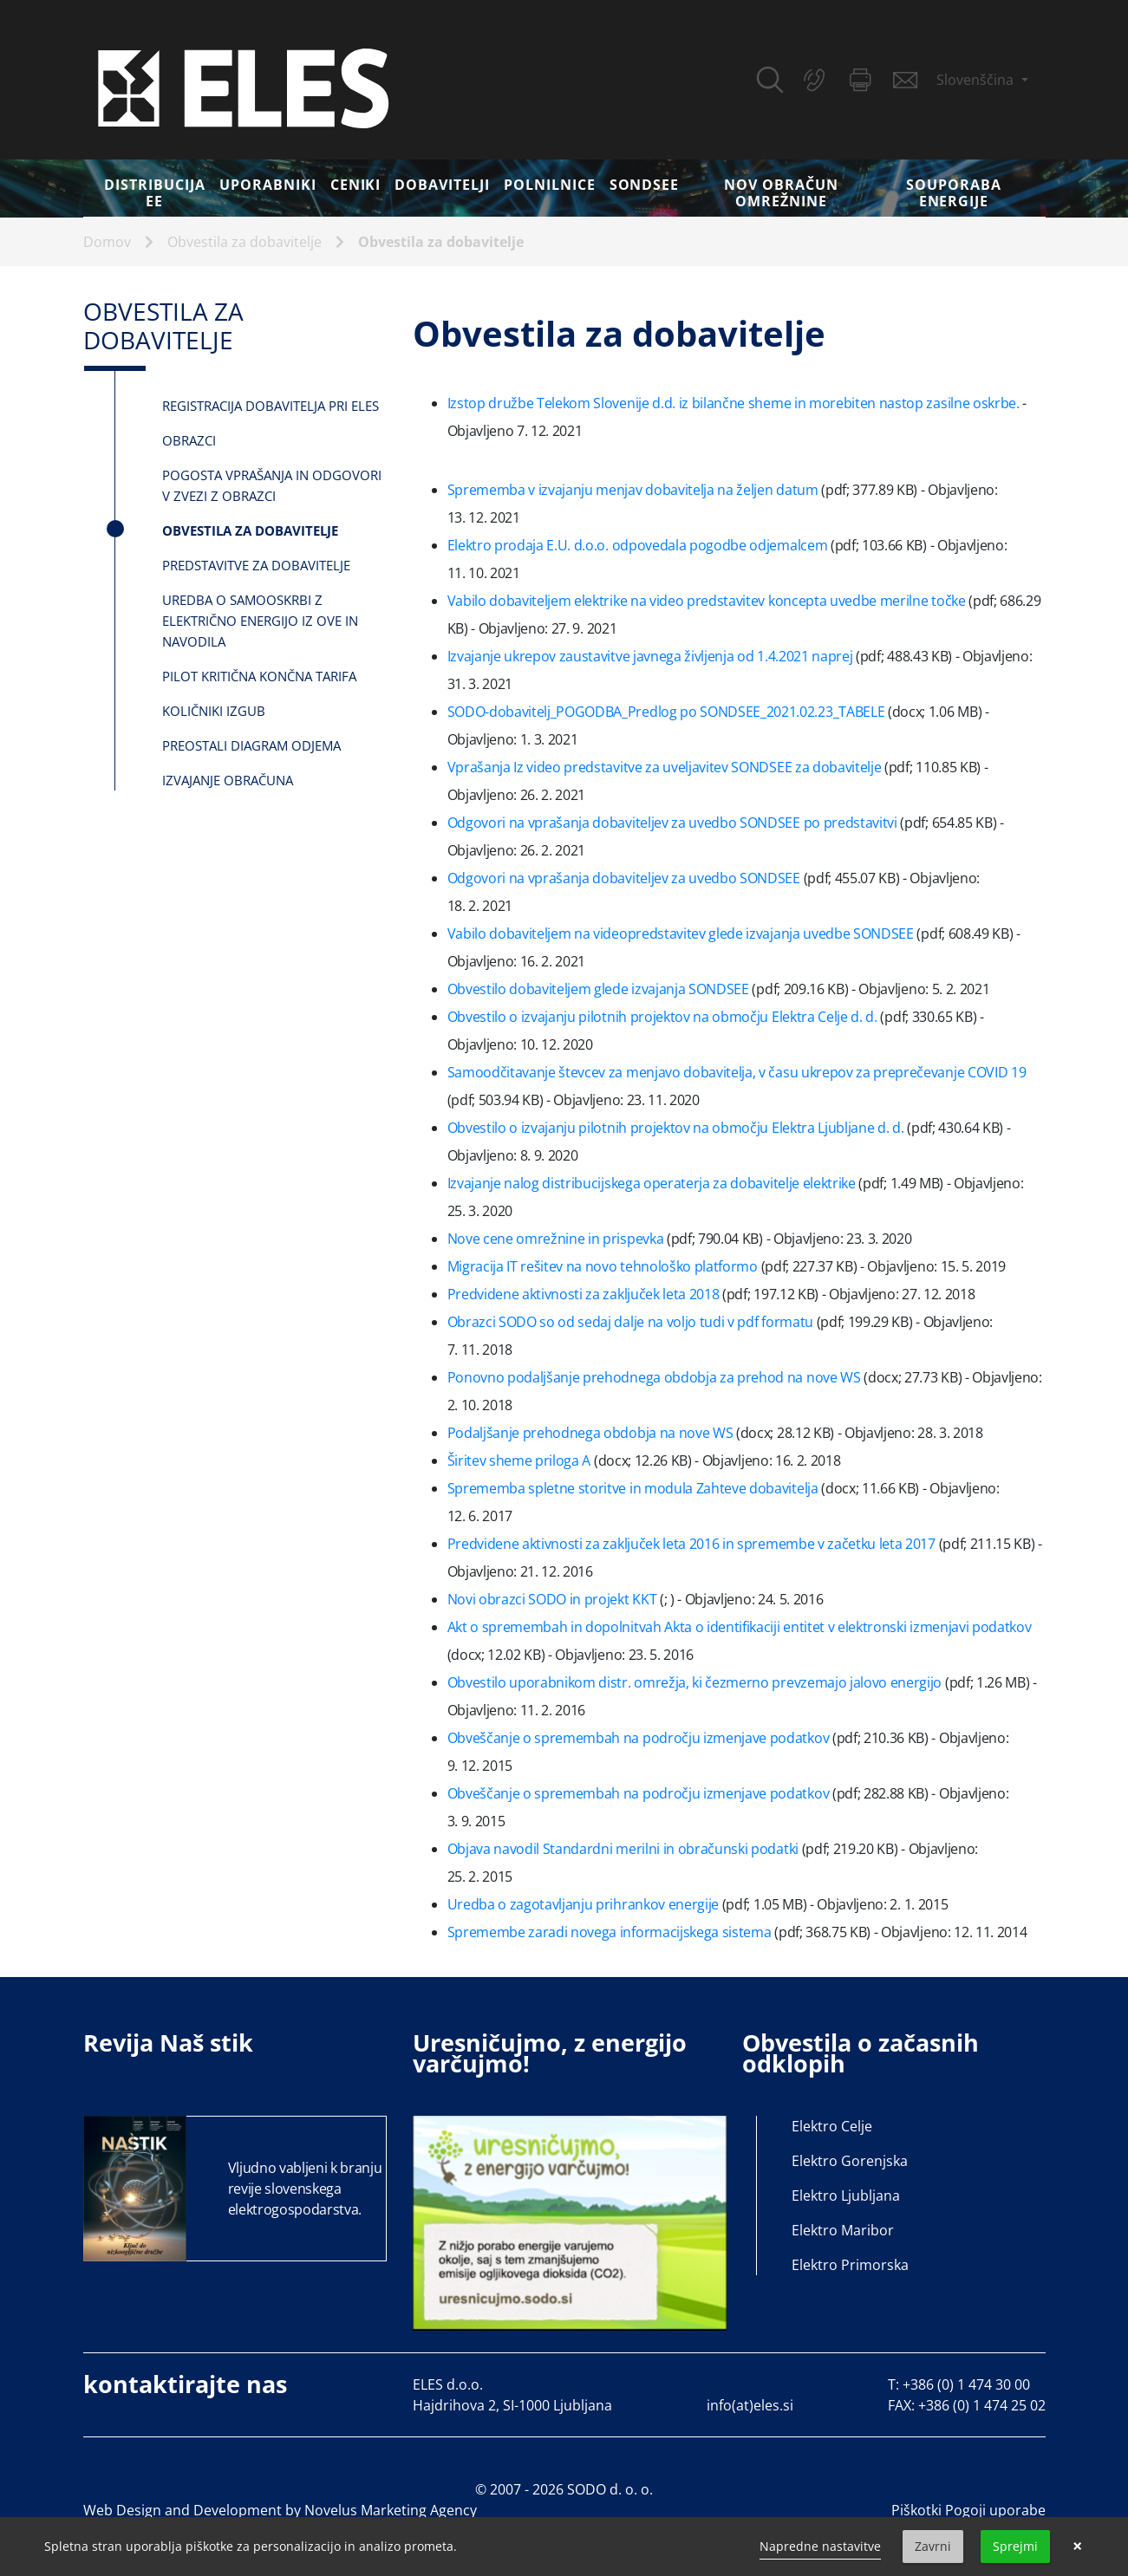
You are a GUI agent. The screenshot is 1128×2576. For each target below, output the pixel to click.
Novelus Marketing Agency (390, 2510)
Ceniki (355, 184)
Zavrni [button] (933, 2546)
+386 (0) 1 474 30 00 (966, 2384)
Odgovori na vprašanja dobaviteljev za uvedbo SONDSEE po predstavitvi (674, 822)
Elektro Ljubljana (846, 2195)
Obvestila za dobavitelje (244, 241)
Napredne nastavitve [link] (820, 2546)
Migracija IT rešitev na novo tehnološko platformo (604, 1266)
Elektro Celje (832, 2126)
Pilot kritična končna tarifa (259, 676)
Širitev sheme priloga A (520, 1460)
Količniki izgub (213, 710)
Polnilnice (550, 184)
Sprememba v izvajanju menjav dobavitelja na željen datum (634, 489)
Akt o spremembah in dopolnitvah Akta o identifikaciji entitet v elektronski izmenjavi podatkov (739, 1626)
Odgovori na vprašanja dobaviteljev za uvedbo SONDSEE (625, 878)
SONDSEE (645, 184)
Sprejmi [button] (1015, 2546)
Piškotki (916, 2510)
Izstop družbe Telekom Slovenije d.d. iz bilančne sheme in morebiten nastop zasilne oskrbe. (733, 403)
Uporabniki (267, 184)
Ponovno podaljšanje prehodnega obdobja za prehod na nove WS (655, 1377)
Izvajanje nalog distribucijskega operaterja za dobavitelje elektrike (653, 1183)
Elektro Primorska (850, 2264)
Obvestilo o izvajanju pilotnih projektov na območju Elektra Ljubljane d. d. (677, 1127)
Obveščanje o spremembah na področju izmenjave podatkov (639, 1737)
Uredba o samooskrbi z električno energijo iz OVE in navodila (260, 620)
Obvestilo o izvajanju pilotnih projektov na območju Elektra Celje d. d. (664, 1016)
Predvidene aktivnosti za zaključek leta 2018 (585, 1294)
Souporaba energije (953, 193)
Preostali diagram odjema (251, 745)
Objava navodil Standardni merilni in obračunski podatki (624, 1848)
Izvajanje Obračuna (227, 780)
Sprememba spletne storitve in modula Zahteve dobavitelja (634, 1488)
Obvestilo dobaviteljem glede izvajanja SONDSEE (600, 989)
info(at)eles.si (750, 2405)
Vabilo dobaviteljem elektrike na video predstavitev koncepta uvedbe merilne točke (708, 600)
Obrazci (189, 440)
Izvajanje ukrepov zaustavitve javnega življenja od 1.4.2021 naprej (652, 656)
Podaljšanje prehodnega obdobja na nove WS (592, 1432)
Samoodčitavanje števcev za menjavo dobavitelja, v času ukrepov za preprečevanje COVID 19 (737, 1072)
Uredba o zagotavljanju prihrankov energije (584, 1904)
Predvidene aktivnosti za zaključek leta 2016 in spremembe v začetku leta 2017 (693, 1543)
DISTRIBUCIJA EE (154, 193)
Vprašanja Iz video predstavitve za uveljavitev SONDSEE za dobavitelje (666, 767)
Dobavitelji (442, 184)
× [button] (1077, 2546)
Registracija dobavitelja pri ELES (270, 405)
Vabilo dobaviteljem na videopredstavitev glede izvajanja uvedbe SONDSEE (682, 933)
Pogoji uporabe (995, 2510)
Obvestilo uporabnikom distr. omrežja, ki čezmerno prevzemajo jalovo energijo (696, 1682)
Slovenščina (976, 79)
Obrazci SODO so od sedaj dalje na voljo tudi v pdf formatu (632, 1321)
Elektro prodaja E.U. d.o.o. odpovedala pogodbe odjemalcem (639, 545)
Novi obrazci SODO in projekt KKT (553, 1599)
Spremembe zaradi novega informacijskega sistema (611, 1932)
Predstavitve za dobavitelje (256, 565)
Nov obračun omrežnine (781, 193)
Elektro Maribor (843, 2230)
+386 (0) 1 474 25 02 (982, 2405)
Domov (107, 241)
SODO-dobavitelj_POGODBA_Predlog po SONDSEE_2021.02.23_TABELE (667, 711)
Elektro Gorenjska (850, 2160)
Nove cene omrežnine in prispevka (557, 1238)
